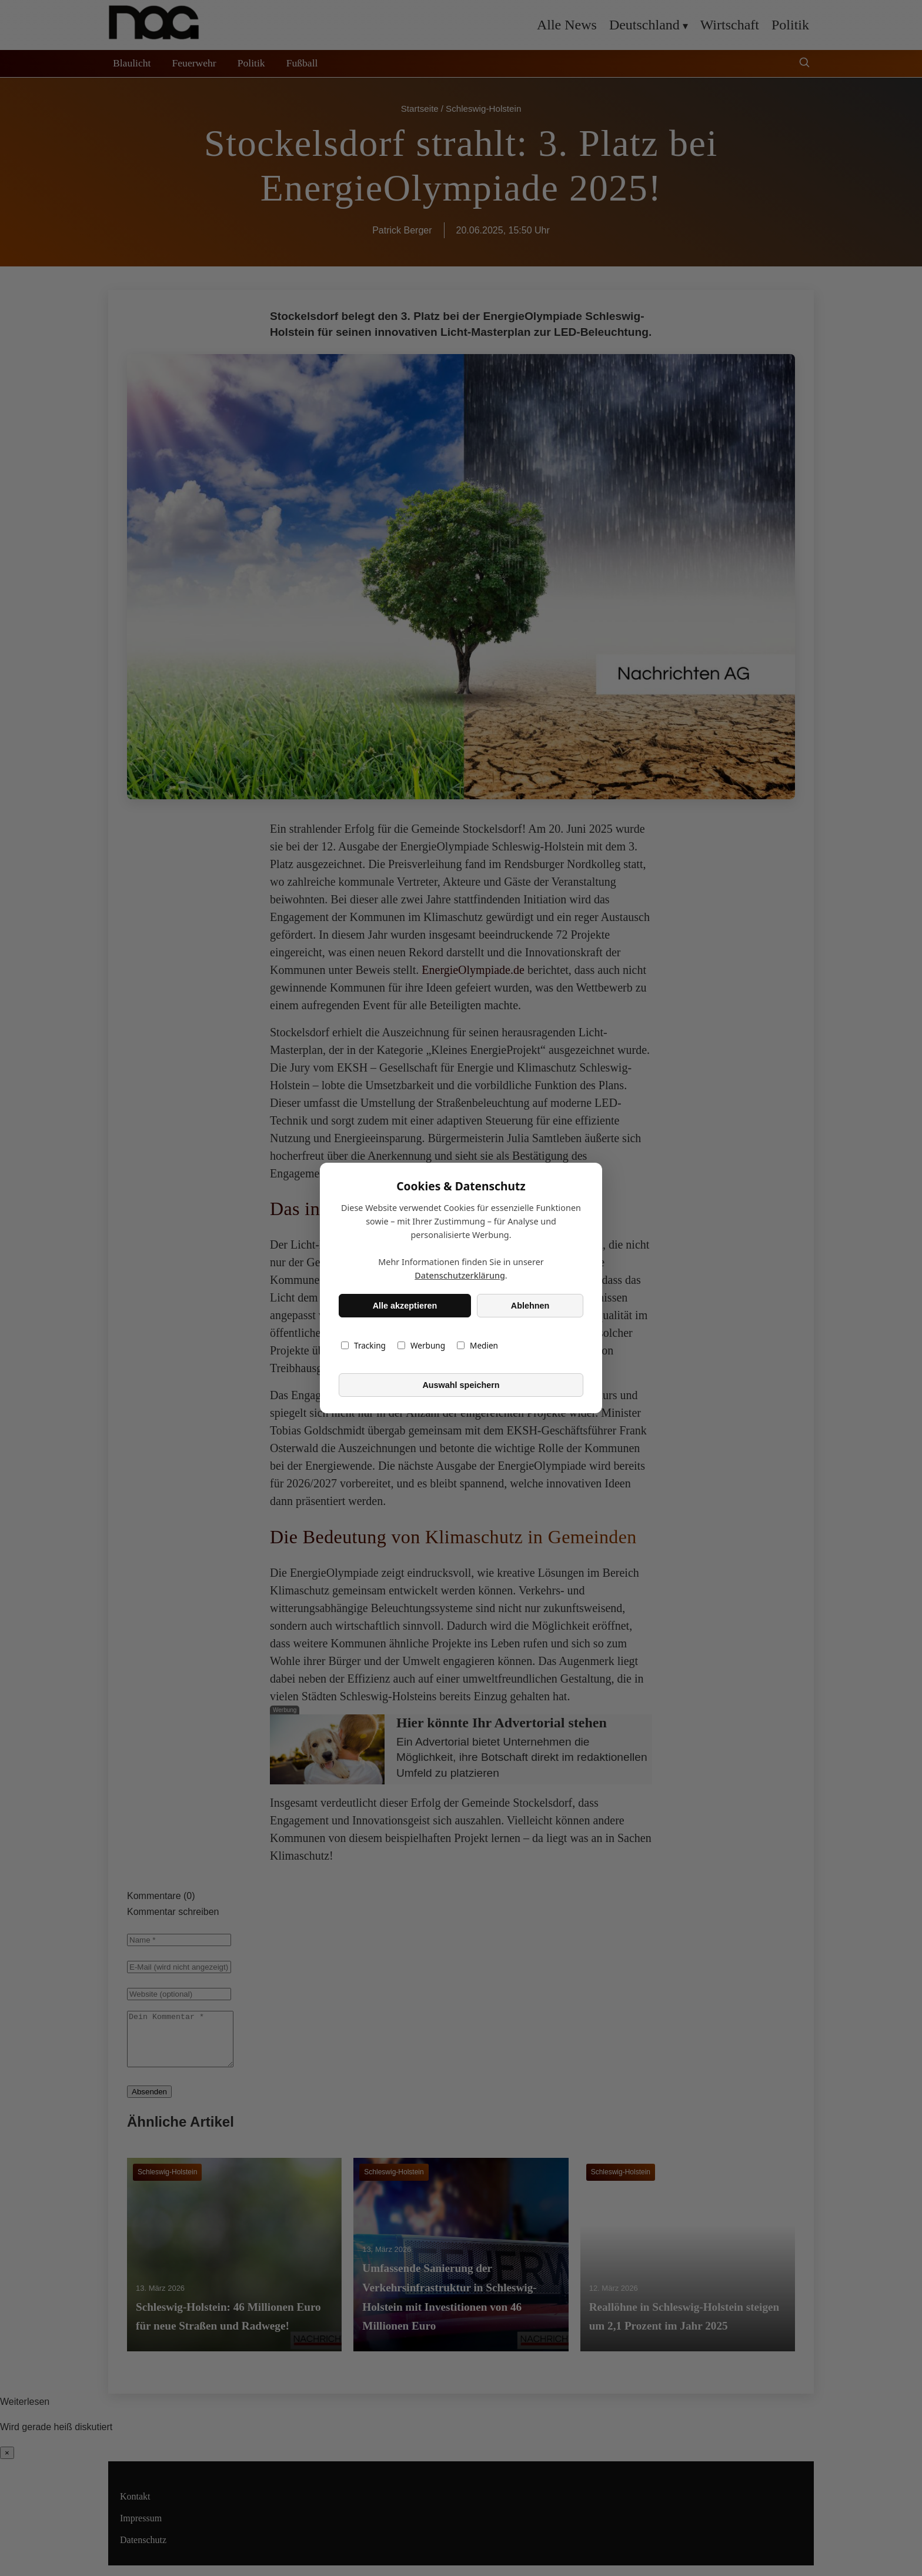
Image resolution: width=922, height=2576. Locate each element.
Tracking (363, 1345)
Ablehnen (530, 1305)
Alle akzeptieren (405, 1305)
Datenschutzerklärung (460, 1275)
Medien (477, 1345)
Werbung (421, 1345)
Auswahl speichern (460, 1385)
